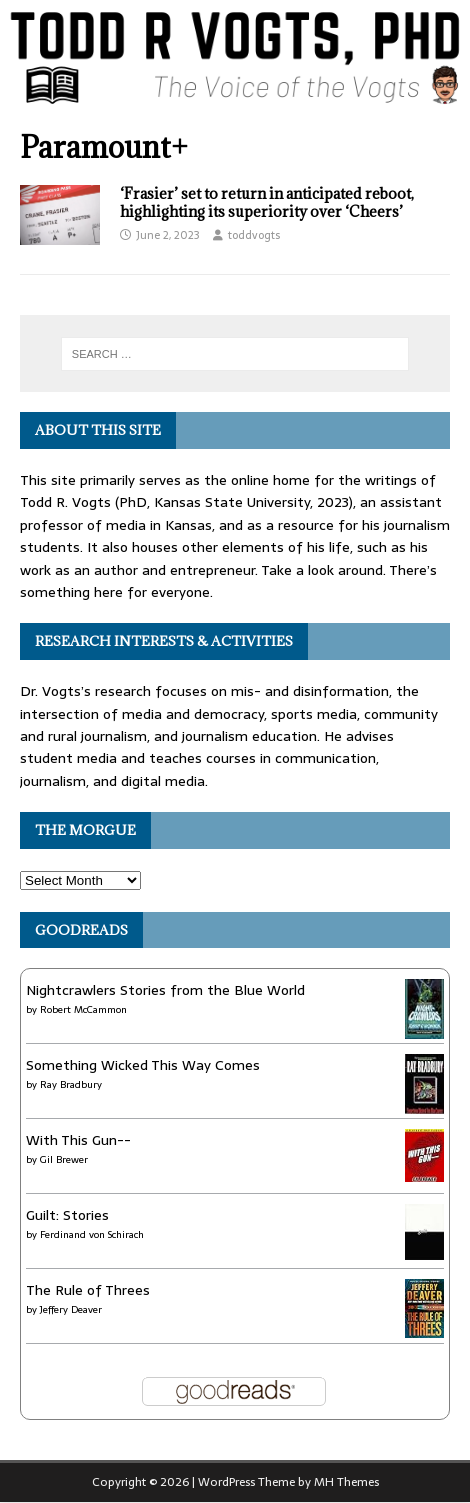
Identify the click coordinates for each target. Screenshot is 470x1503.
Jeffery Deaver (71, 1309)
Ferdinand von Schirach (92, 1234)
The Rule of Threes (88, 1290)
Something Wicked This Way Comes (143, 1065)
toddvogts (254, 235)
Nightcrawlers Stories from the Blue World (165, 990)
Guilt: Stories (67, 1215)
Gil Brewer (64, 1159)
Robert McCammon (83, 1009)
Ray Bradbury (71, 1084)
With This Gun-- (78, 1140)
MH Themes (346, 1482)
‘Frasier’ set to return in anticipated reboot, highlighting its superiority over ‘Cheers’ (267, 202)
